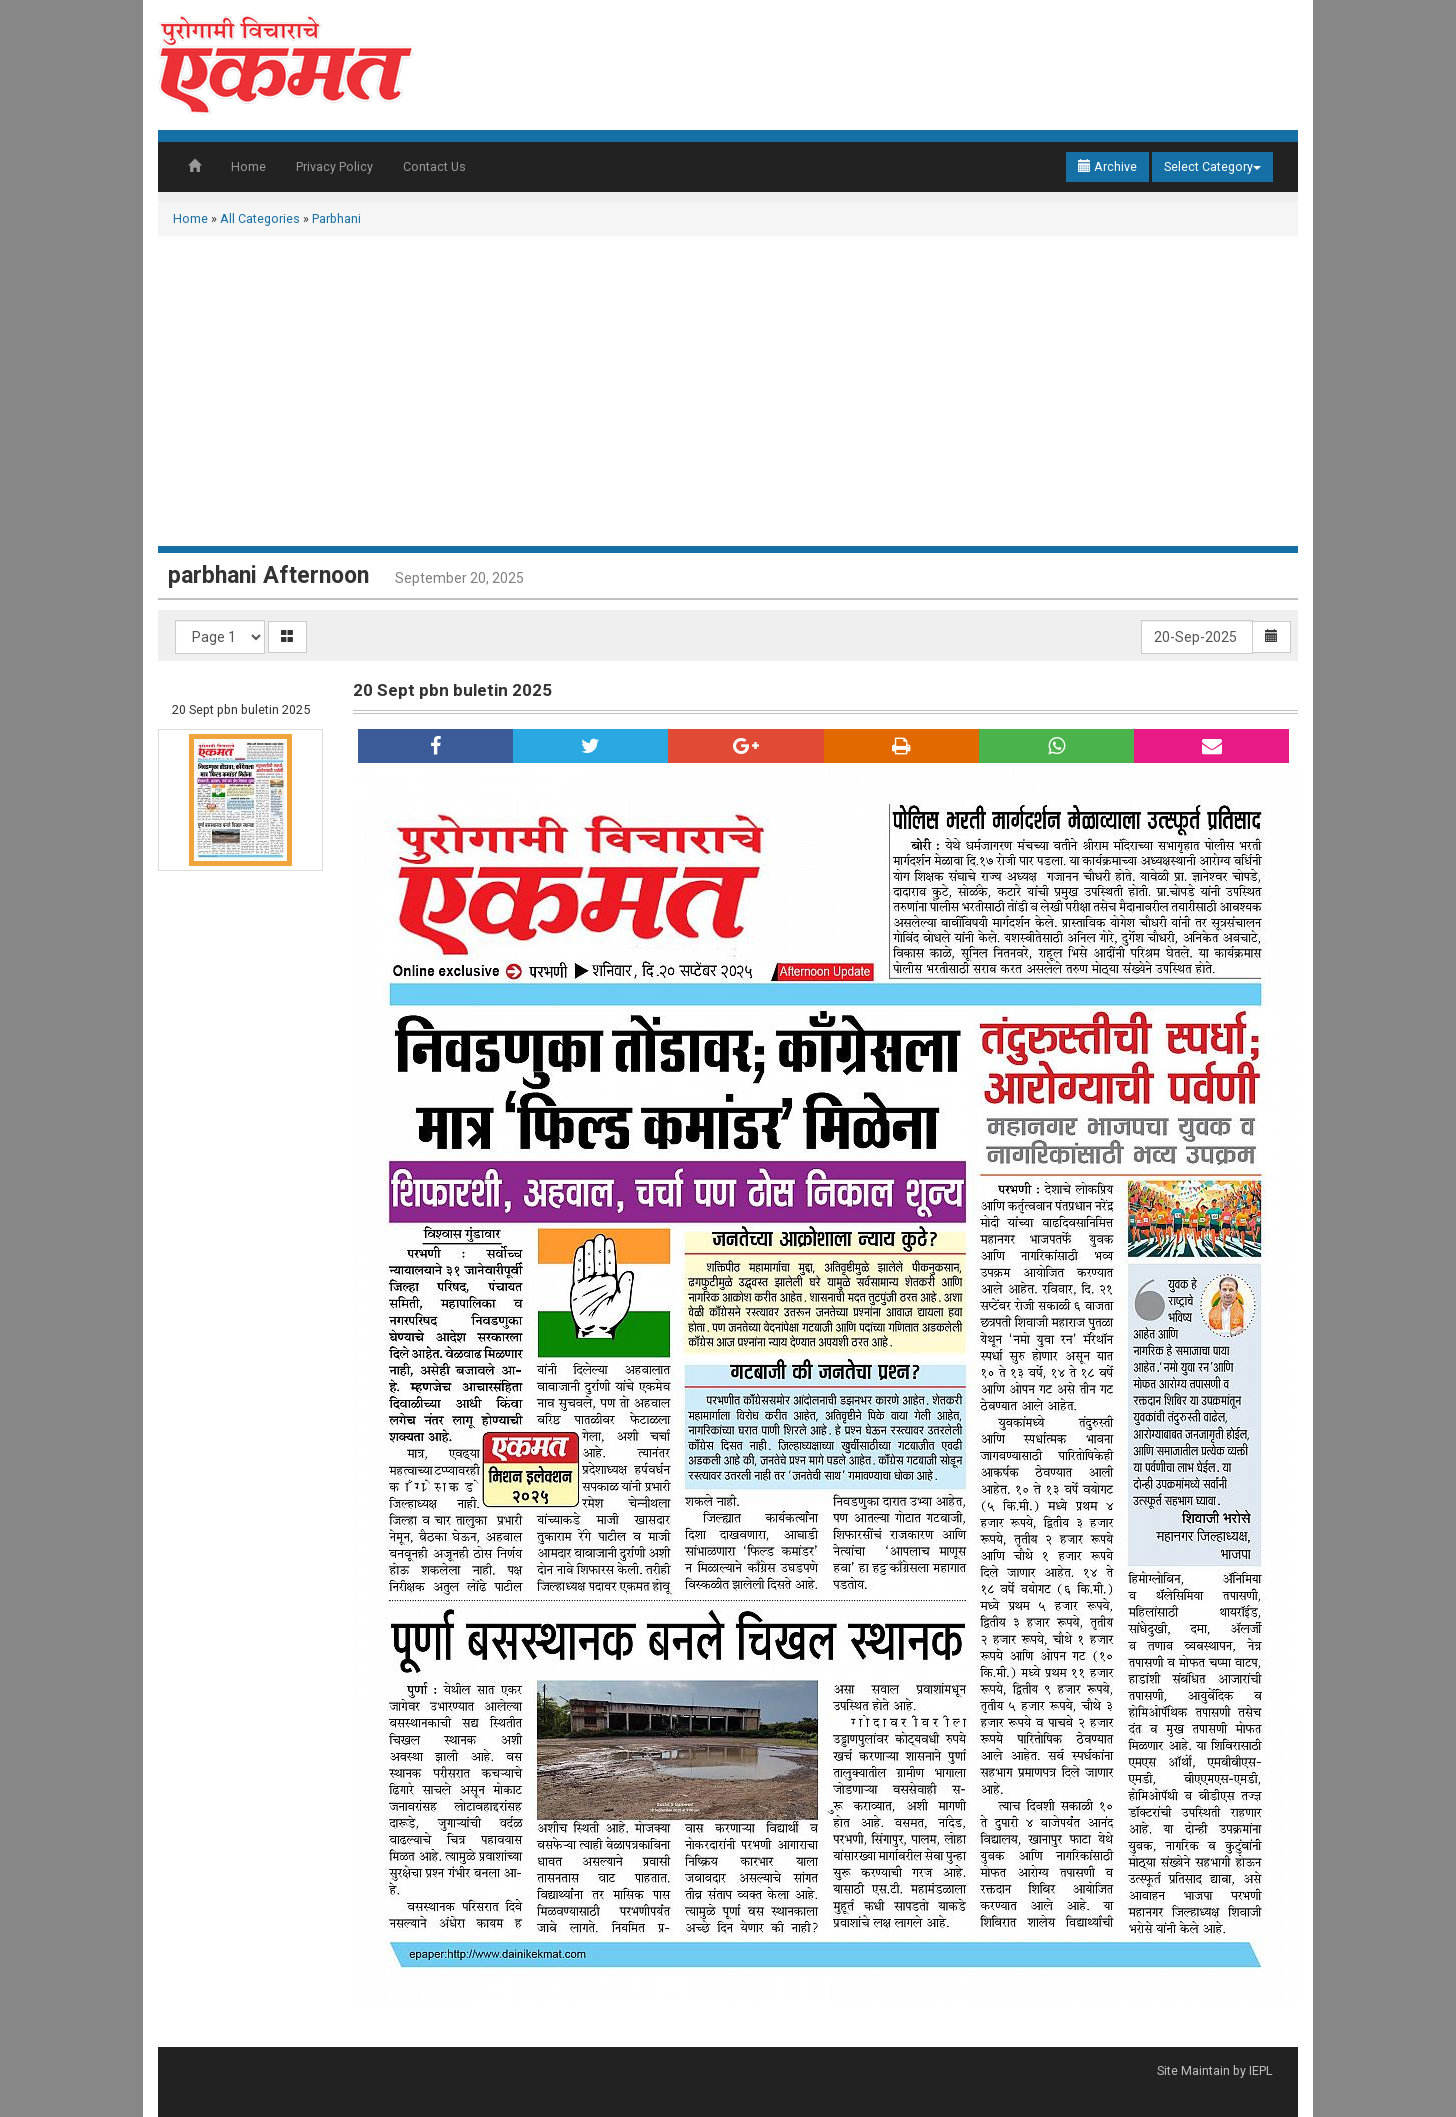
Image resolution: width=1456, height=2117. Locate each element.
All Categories (260, 218)
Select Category (1212, 166)
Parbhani (336, 218)
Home (248, 166)
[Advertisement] (728, 396)
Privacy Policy (334, 166)
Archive (1107, 166)
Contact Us (434, 166)
